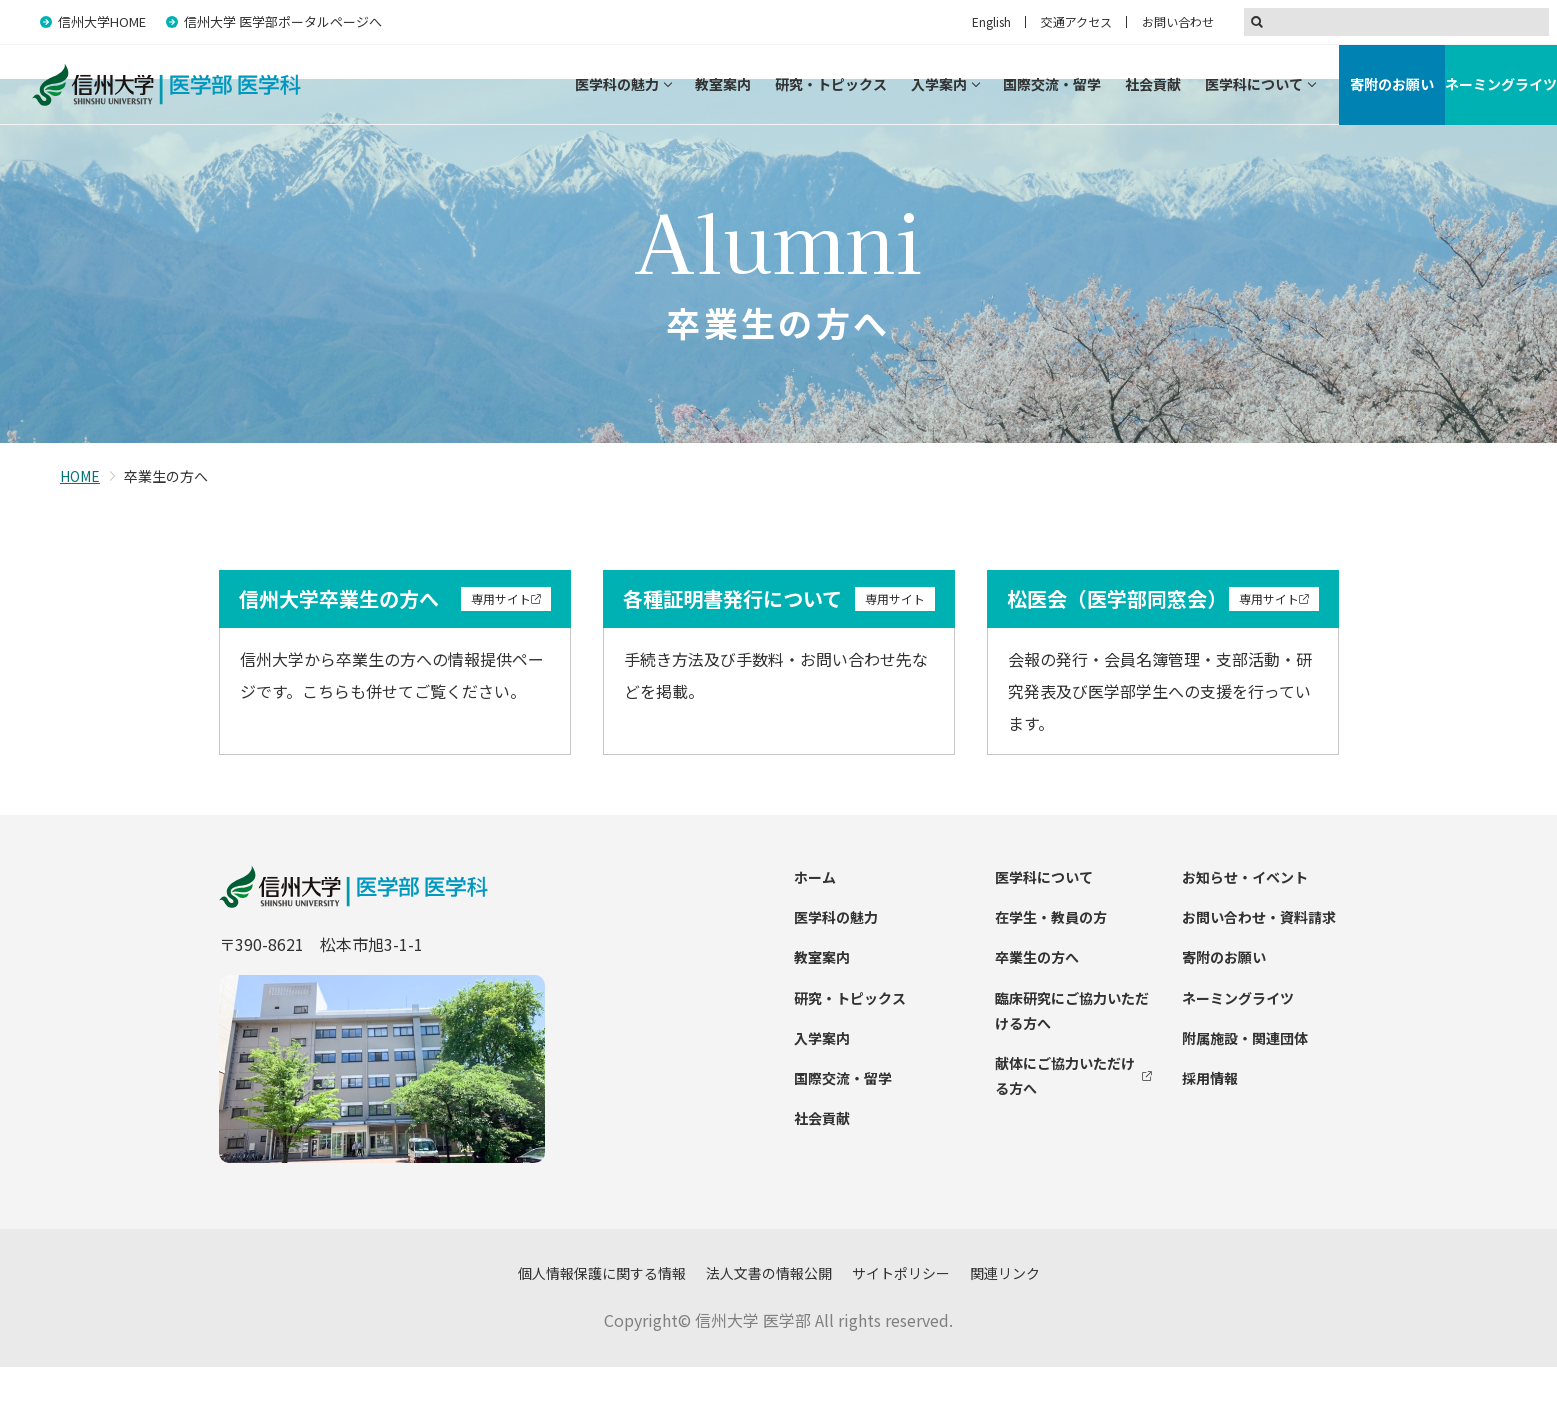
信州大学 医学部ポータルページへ (283, 21)
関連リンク (1005, 1319)
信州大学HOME (102, 21)
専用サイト (501, 644)
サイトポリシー (901, 1319)
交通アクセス (1076, 21)
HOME (80, 522)
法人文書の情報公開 (769, 1319)
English (991, 21)
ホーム (815, 923)
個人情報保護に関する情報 (602, 1319)
